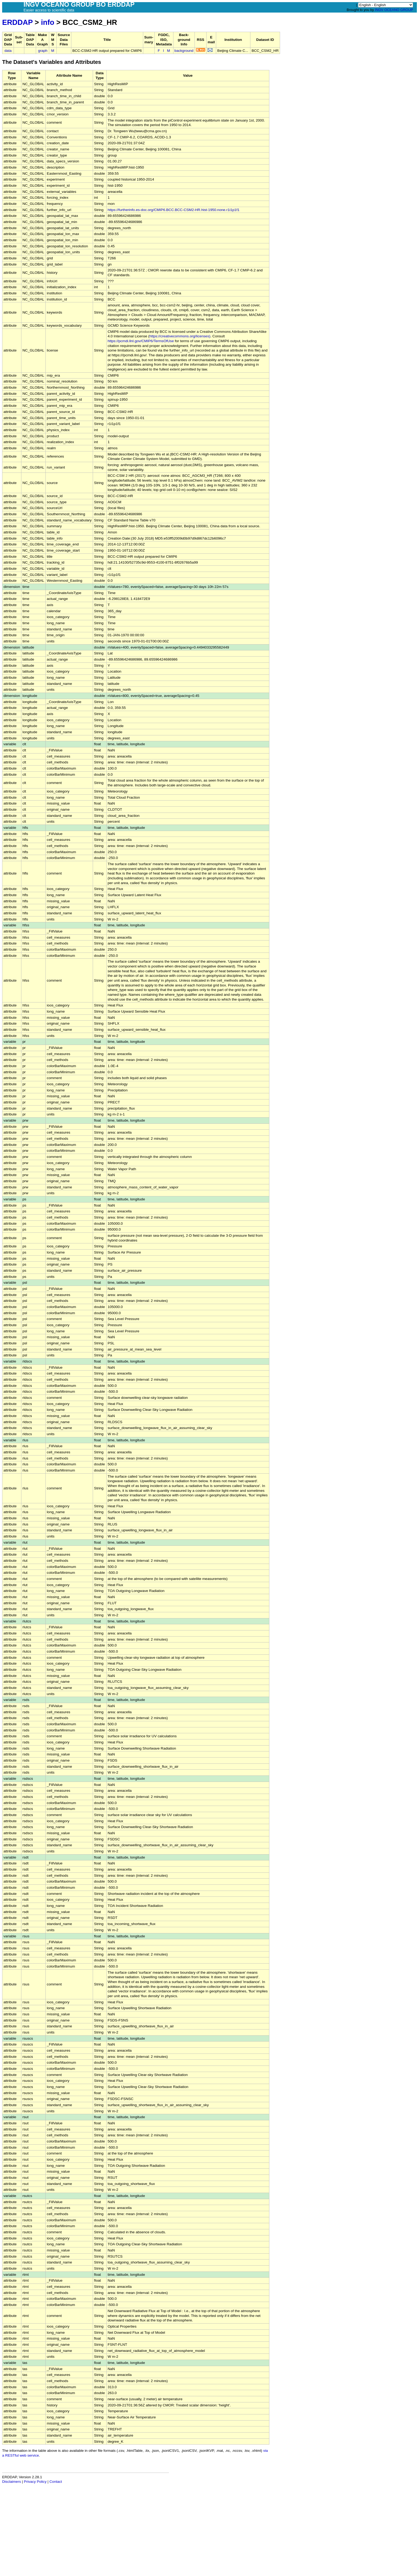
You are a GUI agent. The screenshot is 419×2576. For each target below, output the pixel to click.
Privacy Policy (35, 2482)
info (47, 22)
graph (43, 51)
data (8, 51)
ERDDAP (17, 22)
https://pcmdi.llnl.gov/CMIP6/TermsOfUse (141, 341)
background (183, 51)
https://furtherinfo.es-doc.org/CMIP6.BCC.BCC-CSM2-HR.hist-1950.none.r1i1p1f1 (173, 210)
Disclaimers (11, 2482)
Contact (55, 2482)
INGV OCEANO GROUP (394, 10)
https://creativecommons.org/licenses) (179, 336)
